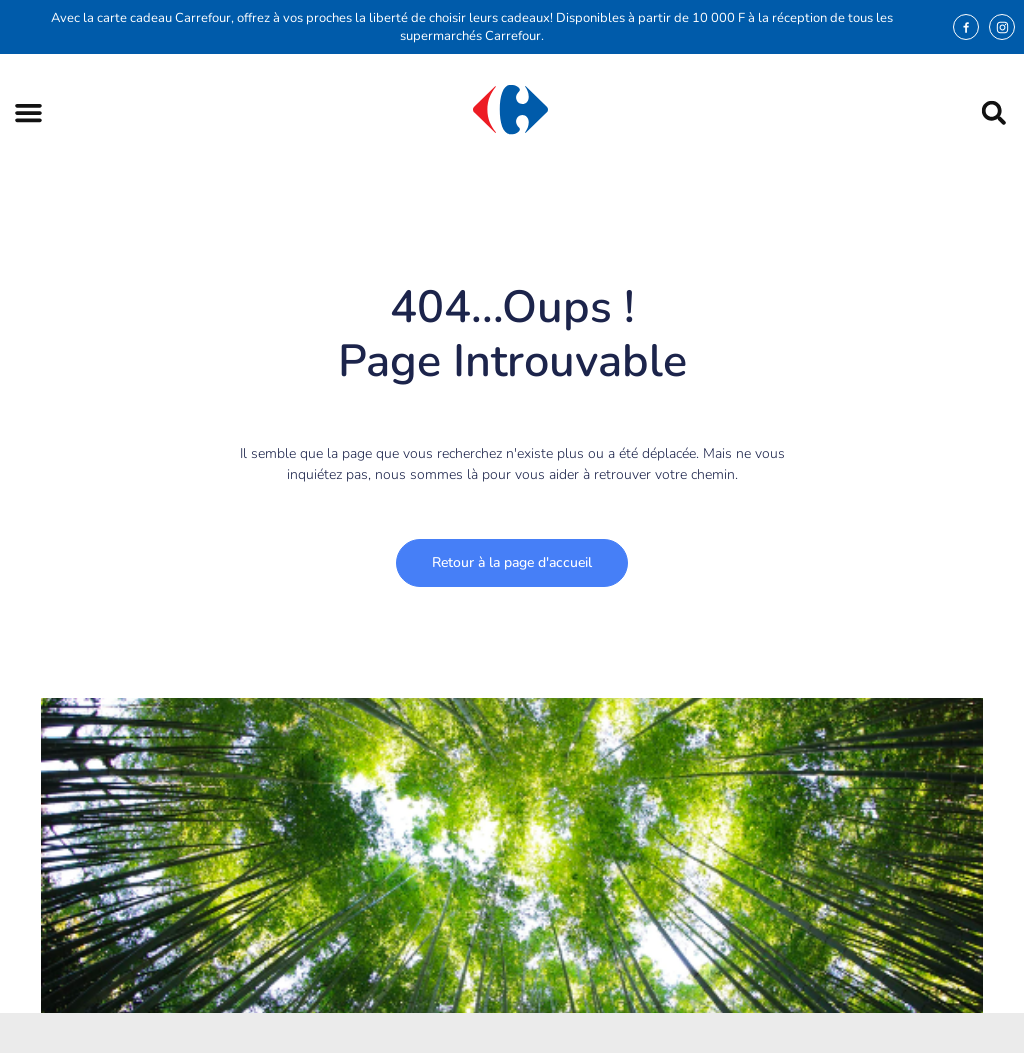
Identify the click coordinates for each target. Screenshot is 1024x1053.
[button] (28, 112)
